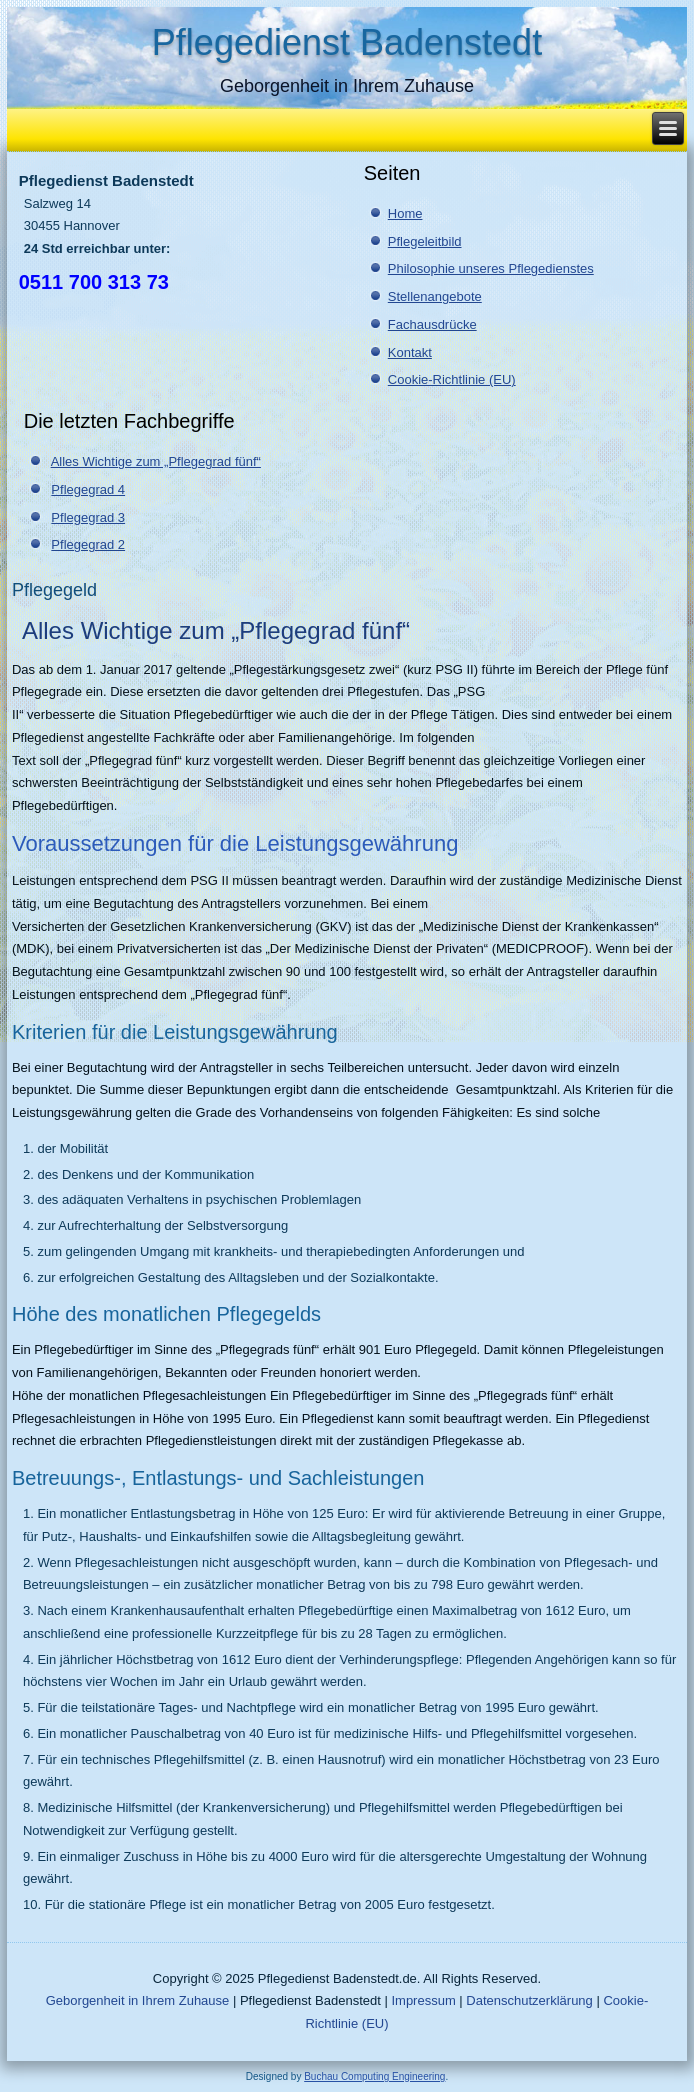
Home (405, 213)
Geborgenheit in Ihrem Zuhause (138, 2000)
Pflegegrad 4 (88, 489)
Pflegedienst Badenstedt (347, 42)
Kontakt (410, 352)
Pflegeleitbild (425, 241)
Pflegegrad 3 (88, 517)
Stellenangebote (435, 296)
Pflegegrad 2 (88, 544)
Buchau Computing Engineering (374, 2076)
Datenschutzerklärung (529, 2000)
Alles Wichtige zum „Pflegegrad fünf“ (156, 461)
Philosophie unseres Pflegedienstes (491, 268)
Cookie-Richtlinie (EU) (452, 379)
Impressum (423, 2000)
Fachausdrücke (432, 324)
